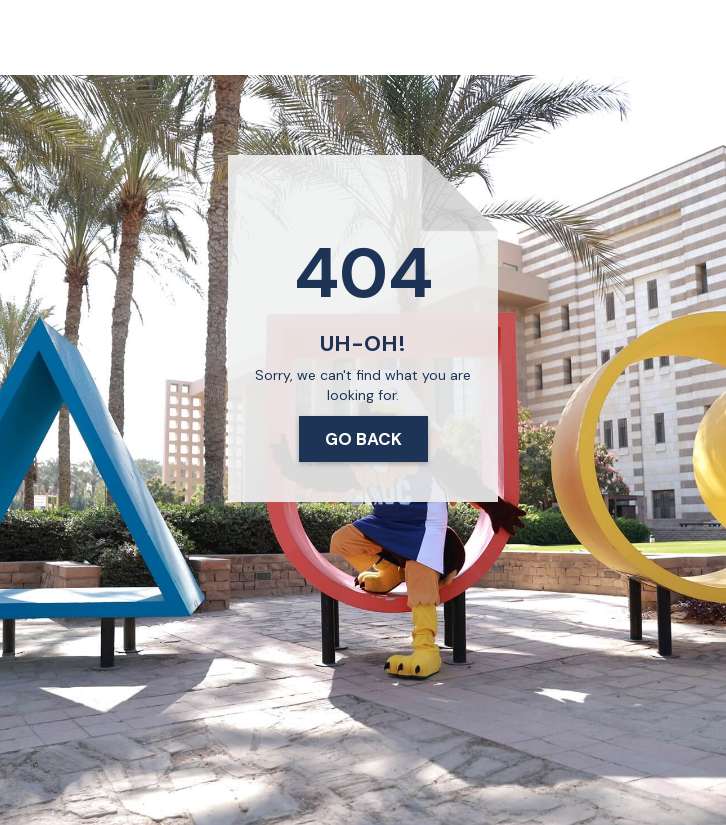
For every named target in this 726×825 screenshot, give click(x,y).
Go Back (363, 439)
